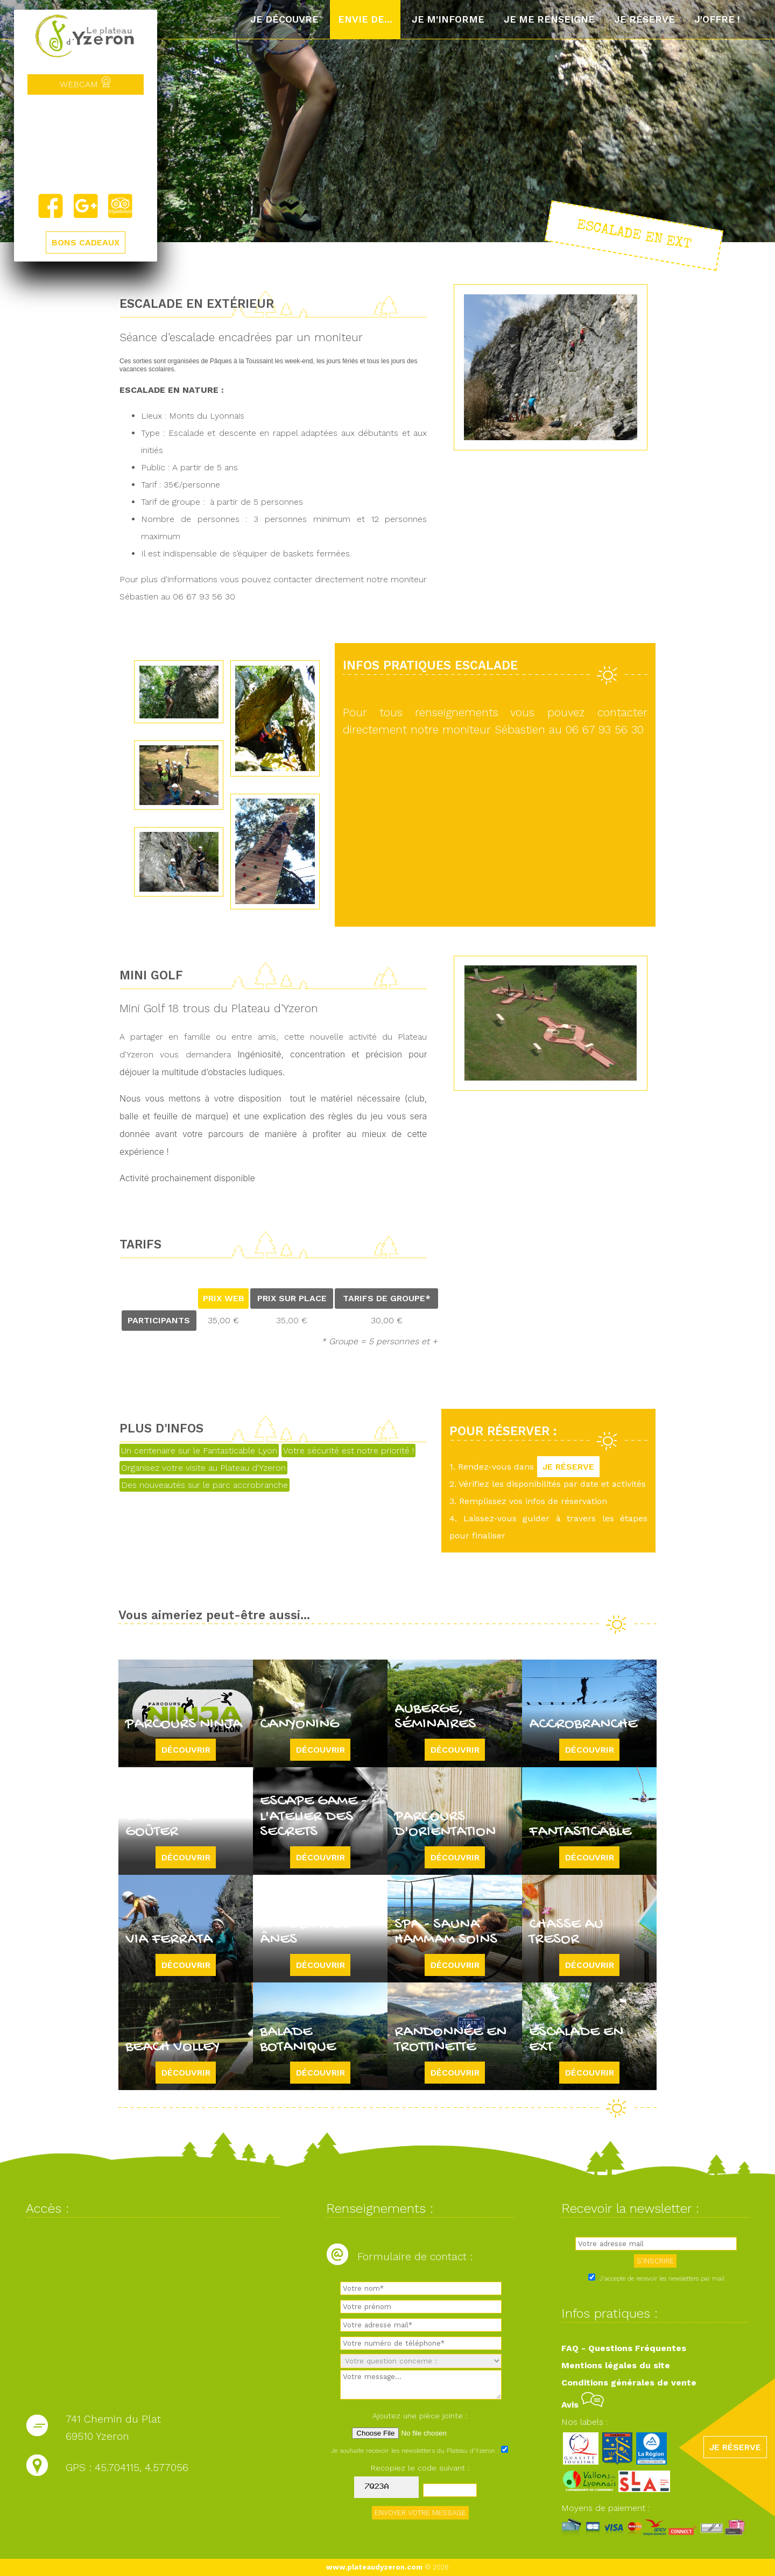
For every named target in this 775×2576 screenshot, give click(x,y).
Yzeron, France (85, 143)
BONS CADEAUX (85, 242)
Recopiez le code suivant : (420, 2468)
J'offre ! (717, 19)
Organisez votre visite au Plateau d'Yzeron (203, 1468)
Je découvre (284, 19)
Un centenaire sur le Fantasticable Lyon (199, 1450)
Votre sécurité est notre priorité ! (348, 1450)
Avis (582, 2404)
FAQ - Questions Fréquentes (623, 2348)
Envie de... (365, 19)
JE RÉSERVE (568, 1467)
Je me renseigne (549, 19)
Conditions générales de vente (628, 2382)
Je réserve (644, 19)
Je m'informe (448, 19)
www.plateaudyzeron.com (374, 2567)
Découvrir (185, 1750)
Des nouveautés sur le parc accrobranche (204, 1485)
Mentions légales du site (615, 2365)
